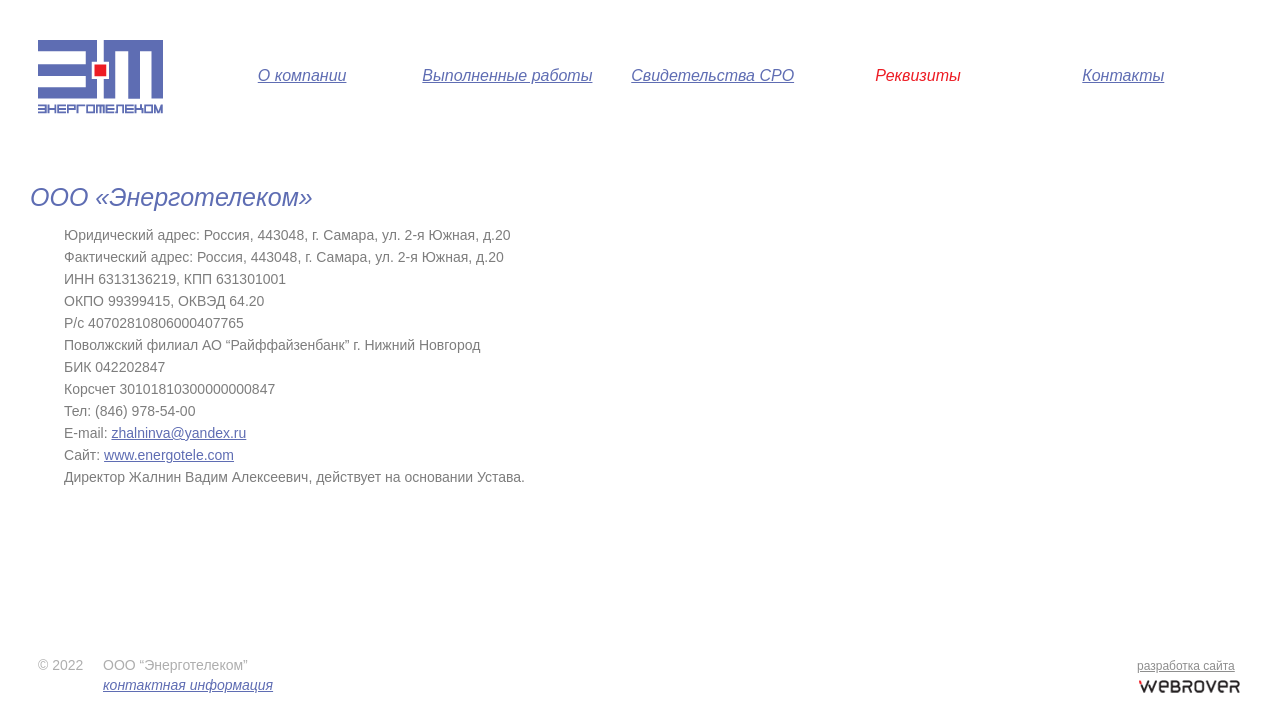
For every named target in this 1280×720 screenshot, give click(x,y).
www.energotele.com (169, 455)
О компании (302, 75)
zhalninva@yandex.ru (178, 433)
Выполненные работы (507, 75)
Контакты (1123, 75)
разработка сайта (1186, 666)
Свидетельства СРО (712, 75)
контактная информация (188, 685)
